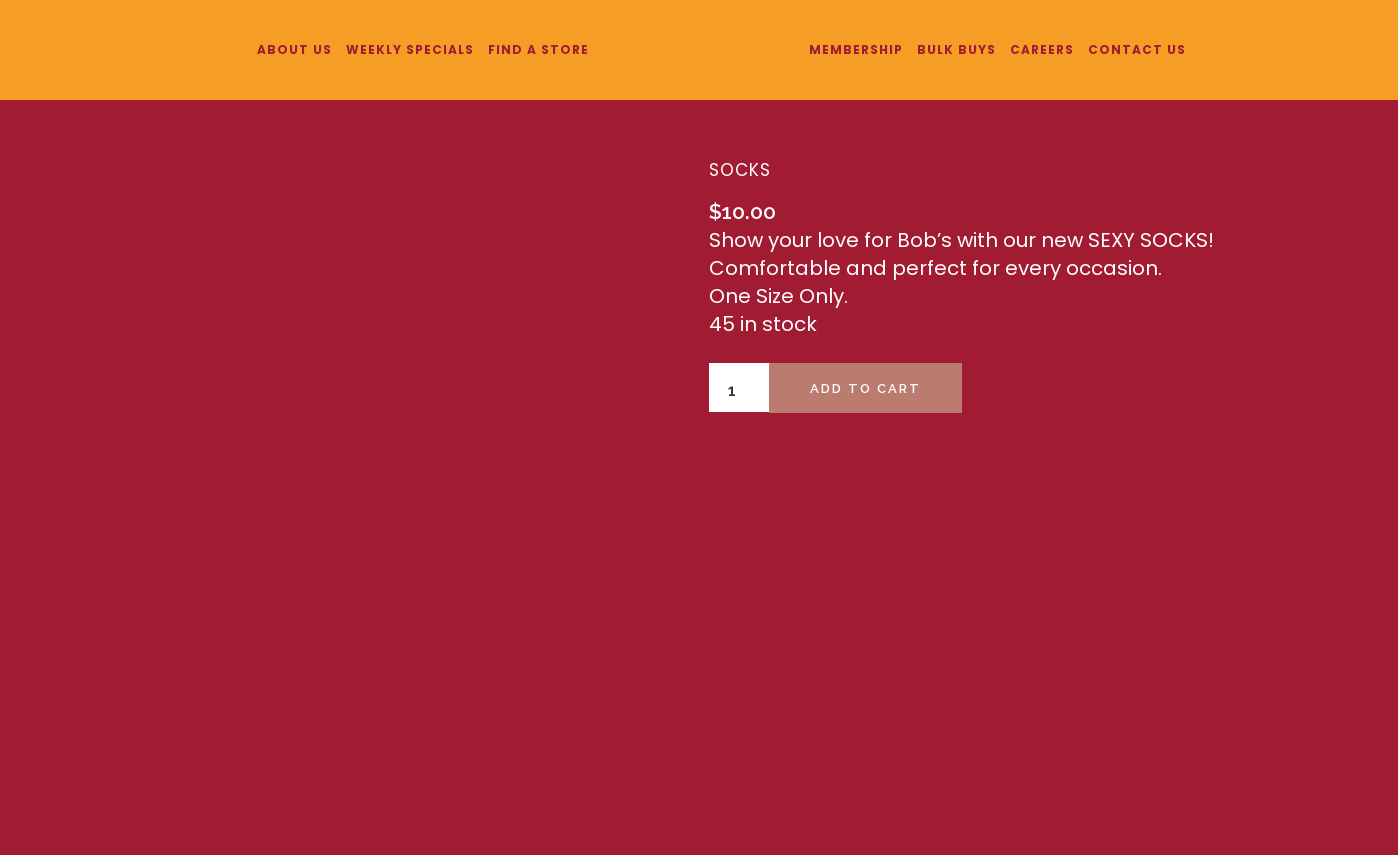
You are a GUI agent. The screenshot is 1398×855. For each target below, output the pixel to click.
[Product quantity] (739, 390)
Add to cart (865, 388)
